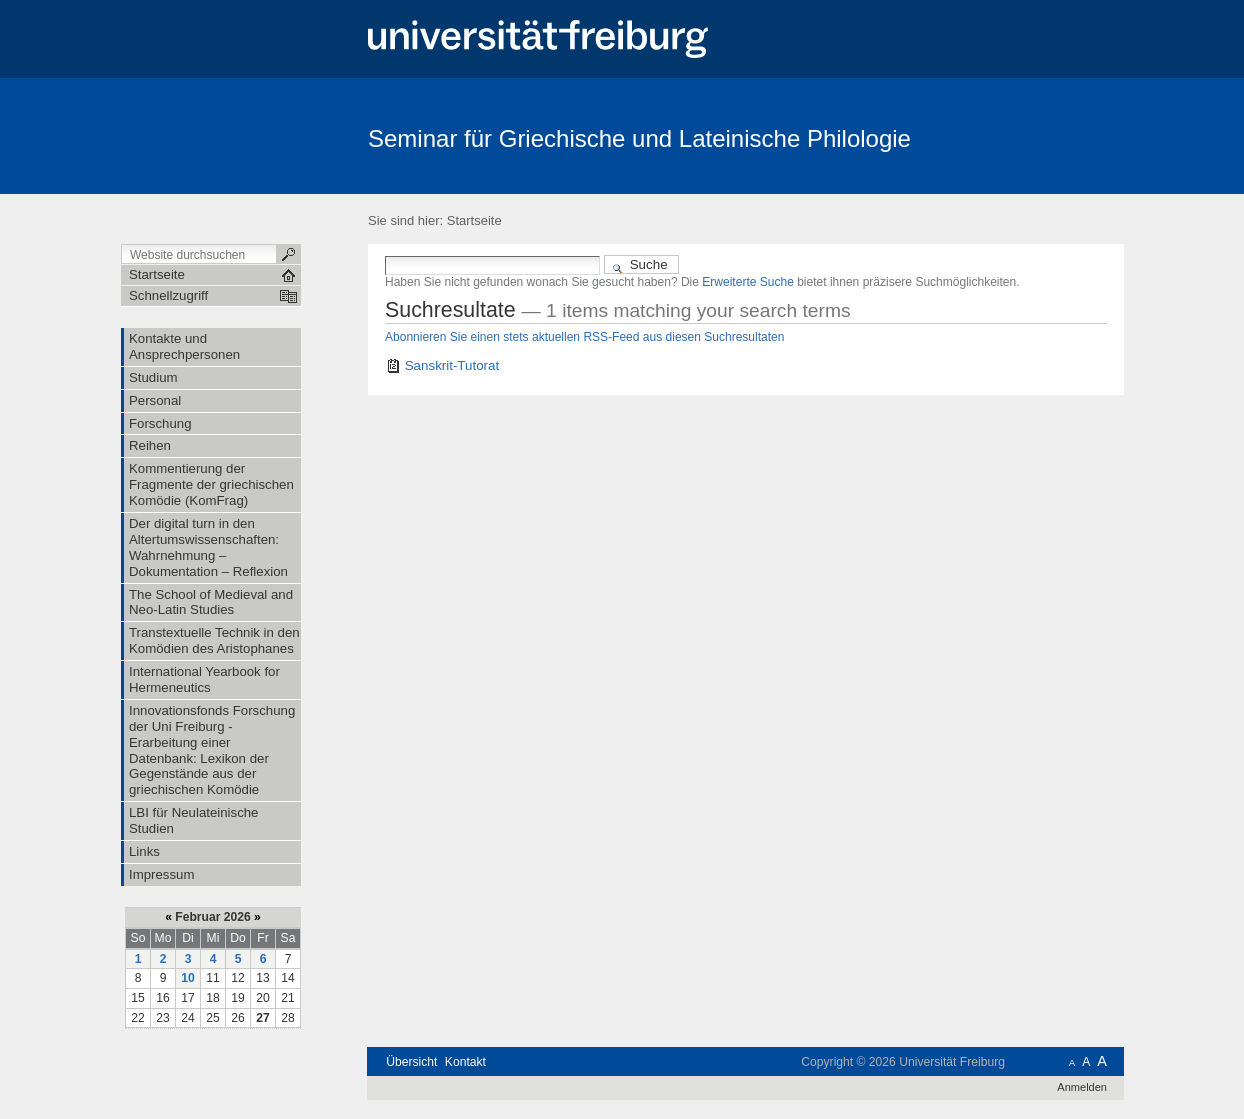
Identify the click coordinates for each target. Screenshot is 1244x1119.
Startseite (474, 220)
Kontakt (465, 1062)
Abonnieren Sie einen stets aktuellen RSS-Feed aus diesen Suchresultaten (584, 337)
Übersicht (411, 1062)
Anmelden (1082, 1087)
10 (188, 978)
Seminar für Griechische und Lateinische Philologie (639, 138)
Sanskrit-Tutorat (452, 365)
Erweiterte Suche (748, 282)
